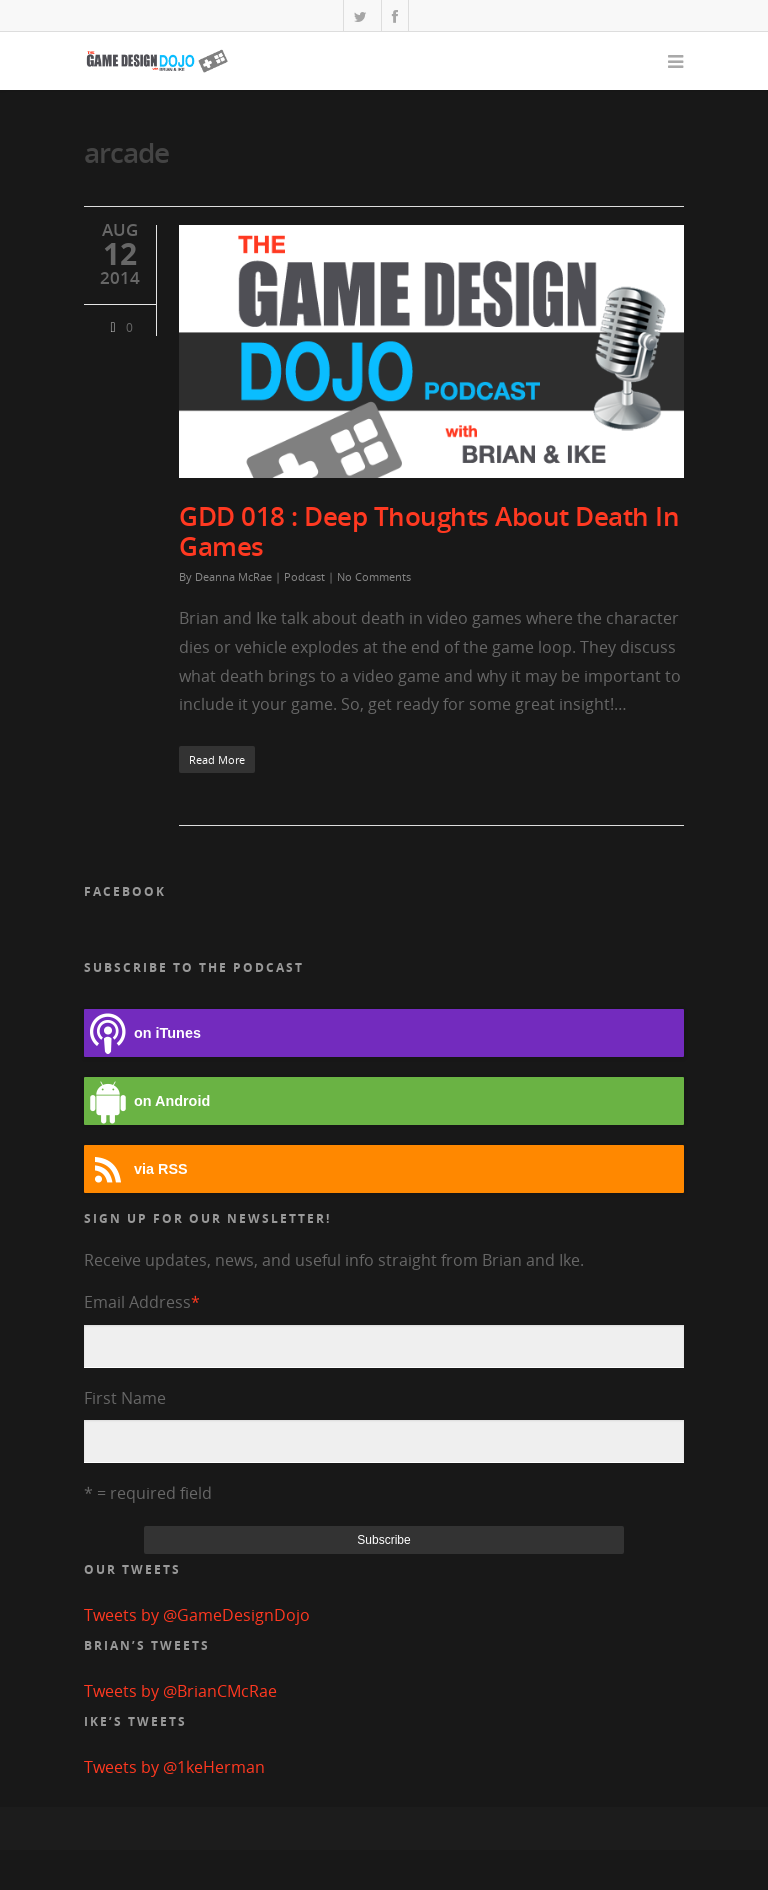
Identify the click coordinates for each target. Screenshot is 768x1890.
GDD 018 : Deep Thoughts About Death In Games (429, 531)
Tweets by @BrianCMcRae (180, 1691)
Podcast (304, 576)
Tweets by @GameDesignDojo (197, 1615)
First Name (125, 1398)
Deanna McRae (233, 576)
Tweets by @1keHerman (174, 1767)
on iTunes (142, 1033)
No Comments (374, 576)
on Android (147, 1101)
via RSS (136, 1169)
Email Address (142, 1302)
